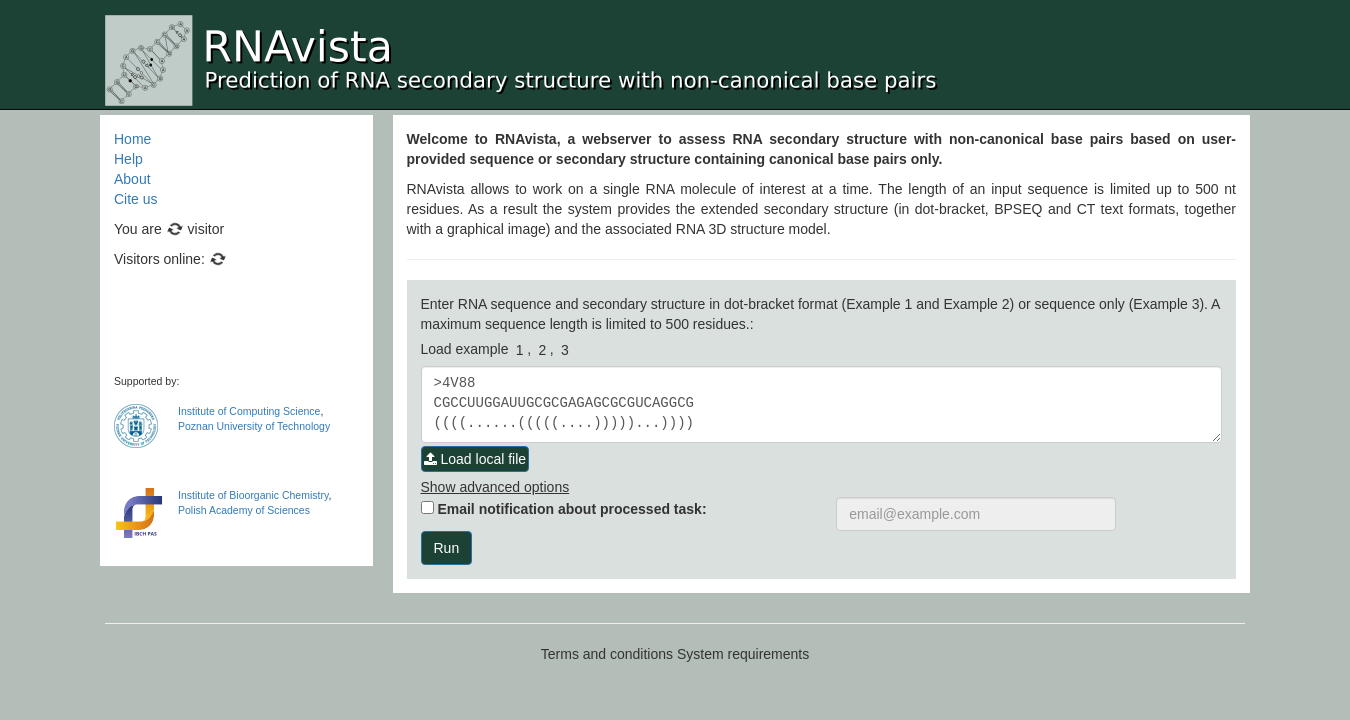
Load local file (475, 459)
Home (132, 139)
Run (447, 548)
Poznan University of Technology (254, 426)
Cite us (136, 199)
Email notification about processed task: (564, 509)
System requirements (743, 654)
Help (128, 159)
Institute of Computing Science (249, 411)
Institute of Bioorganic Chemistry (253, 495)
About (132, 179)
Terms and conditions (607, 654)
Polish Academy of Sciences (244, 510)
